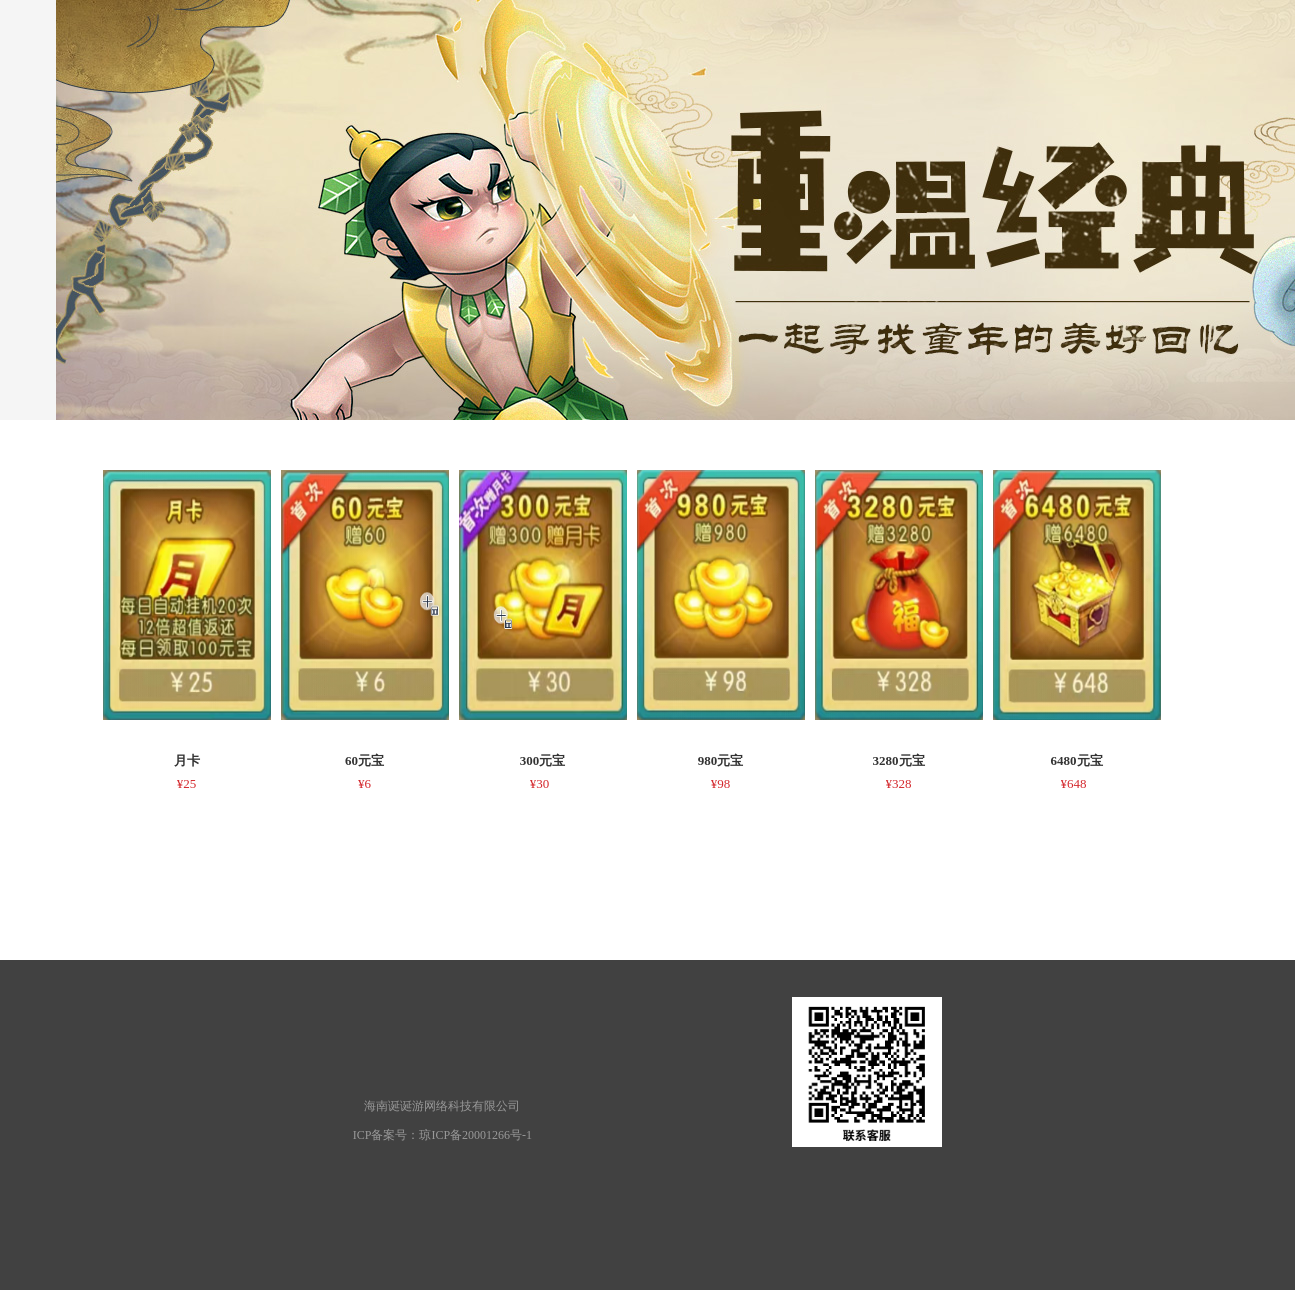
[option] (187, 635)
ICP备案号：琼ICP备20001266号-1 (442, 1135)
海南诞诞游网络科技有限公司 (442, 1106)
